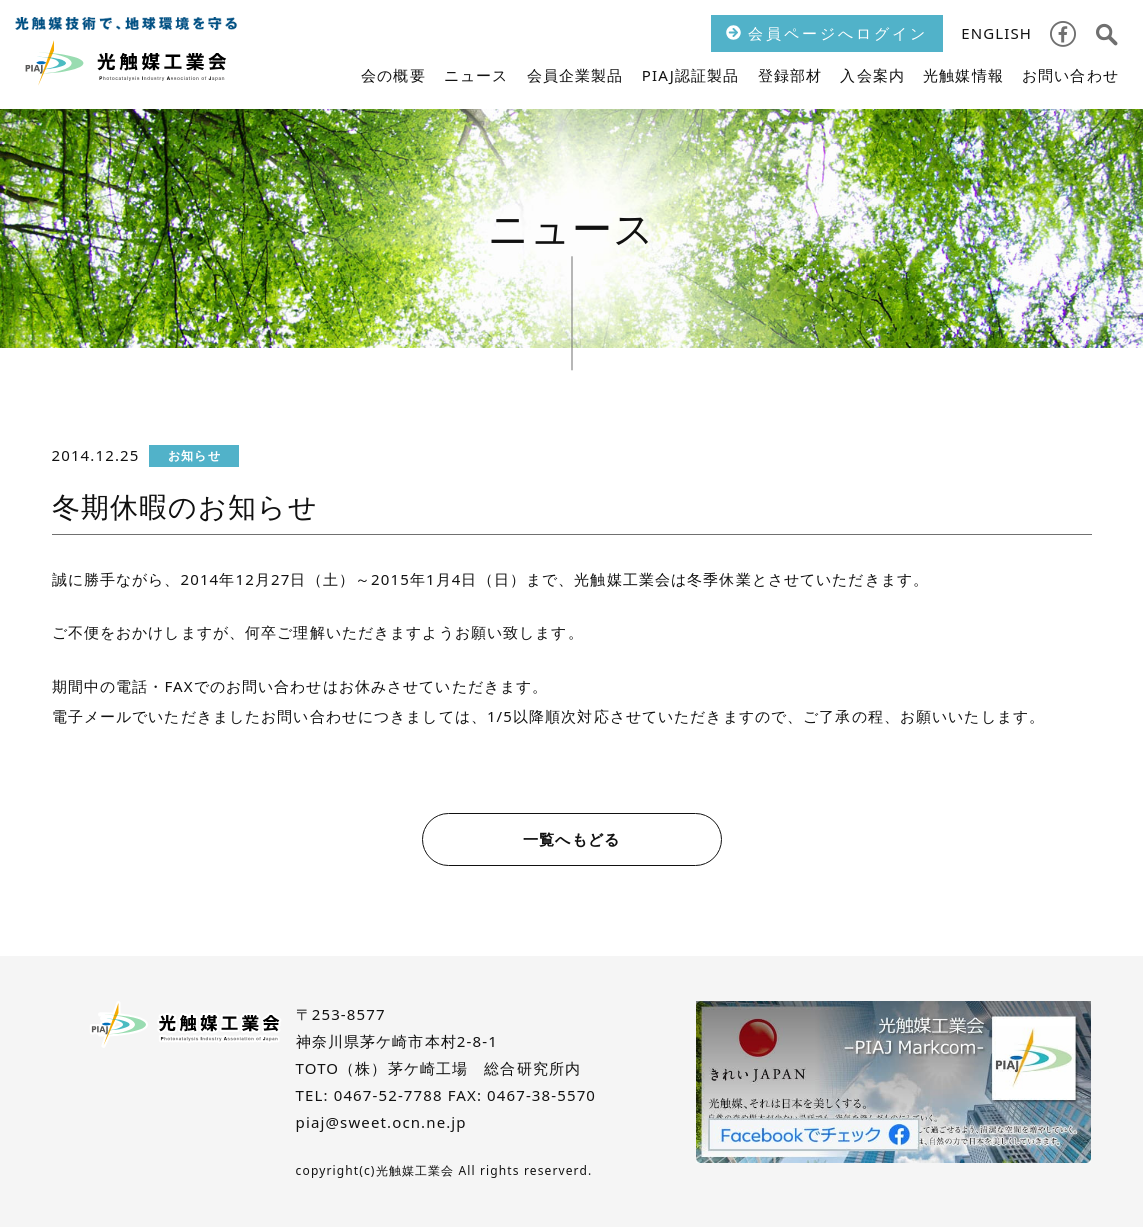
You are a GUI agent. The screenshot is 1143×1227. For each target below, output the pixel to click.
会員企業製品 (575, 75)
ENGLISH (996, 33)
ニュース (476, 75)
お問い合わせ (1070, 75)
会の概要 (393, 75)
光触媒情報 (963, 75)
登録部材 (790, 75)
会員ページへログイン (827, 33)
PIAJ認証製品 (691, 75)
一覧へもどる (571, 839)
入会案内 (872, 75)
